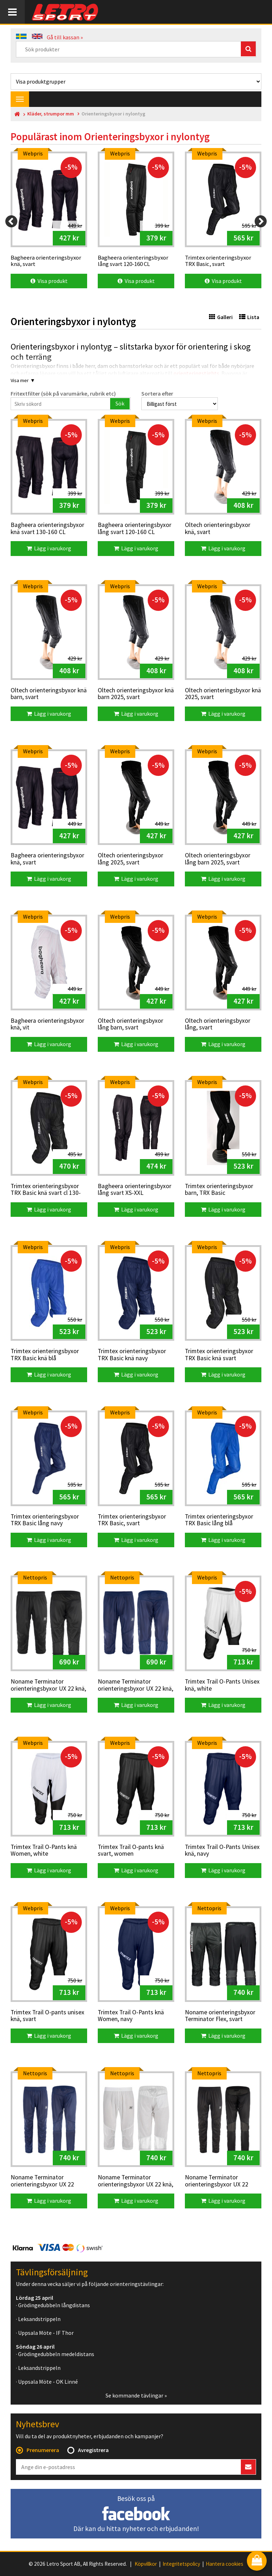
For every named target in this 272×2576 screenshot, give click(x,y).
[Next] (261, 221)
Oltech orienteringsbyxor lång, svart (217, 1024)
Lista (249, 317)
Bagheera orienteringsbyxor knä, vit (47, 1024)
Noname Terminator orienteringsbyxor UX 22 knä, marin (135, 1685)
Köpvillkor (146, 2564)
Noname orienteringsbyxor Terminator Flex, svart (220, 2016)
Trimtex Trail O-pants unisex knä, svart (47, 2016)
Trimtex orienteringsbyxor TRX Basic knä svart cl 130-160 (46, 1190)
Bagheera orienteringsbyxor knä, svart (47, 859)
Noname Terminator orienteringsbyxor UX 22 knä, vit (135, 2181)
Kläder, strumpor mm (50, 114)
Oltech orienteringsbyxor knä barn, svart (49, 694)
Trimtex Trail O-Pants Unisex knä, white (222, 1685)
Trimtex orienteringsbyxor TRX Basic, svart (132, 1520)
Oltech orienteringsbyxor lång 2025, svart (130, 859)
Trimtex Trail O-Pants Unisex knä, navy (222, 1850)
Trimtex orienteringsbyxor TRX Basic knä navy (132, 1355)
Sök (119, 403)
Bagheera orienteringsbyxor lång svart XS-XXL (134, 1190)
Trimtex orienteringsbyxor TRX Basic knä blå (45, 1355)
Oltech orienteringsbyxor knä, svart (217, 528)
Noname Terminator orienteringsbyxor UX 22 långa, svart (216, 2181)
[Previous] (11, 221)
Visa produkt (49, 280)
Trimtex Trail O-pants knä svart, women (131, 1850)
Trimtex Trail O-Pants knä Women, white (44, 1850)
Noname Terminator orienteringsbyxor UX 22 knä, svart (48, 1685)
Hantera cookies (224, 2564)
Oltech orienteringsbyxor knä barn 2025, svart (136, 694)
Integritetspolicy (181, 2564)
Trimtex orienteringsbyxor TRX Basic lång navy (45, 1520)
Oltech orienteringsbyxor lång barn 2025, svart (217, 859)
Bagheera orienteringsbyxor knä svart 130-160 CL (47, 528)
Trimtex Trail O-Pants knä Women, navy (131, 2016)
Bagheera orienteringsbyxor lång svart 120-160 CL (134, 528)
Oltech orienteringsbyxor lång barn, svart (130, 1024)
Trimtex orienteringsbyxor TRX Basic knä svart (219, 1355)
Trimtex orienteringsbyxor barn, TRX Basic (219, 1190)
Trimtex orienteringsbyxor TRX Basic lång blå (219, 1520)
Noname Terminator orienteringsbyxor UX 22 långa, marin (42, 2181)
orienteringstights (196, 373)
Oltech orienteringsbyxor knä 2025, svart (223, 694)
